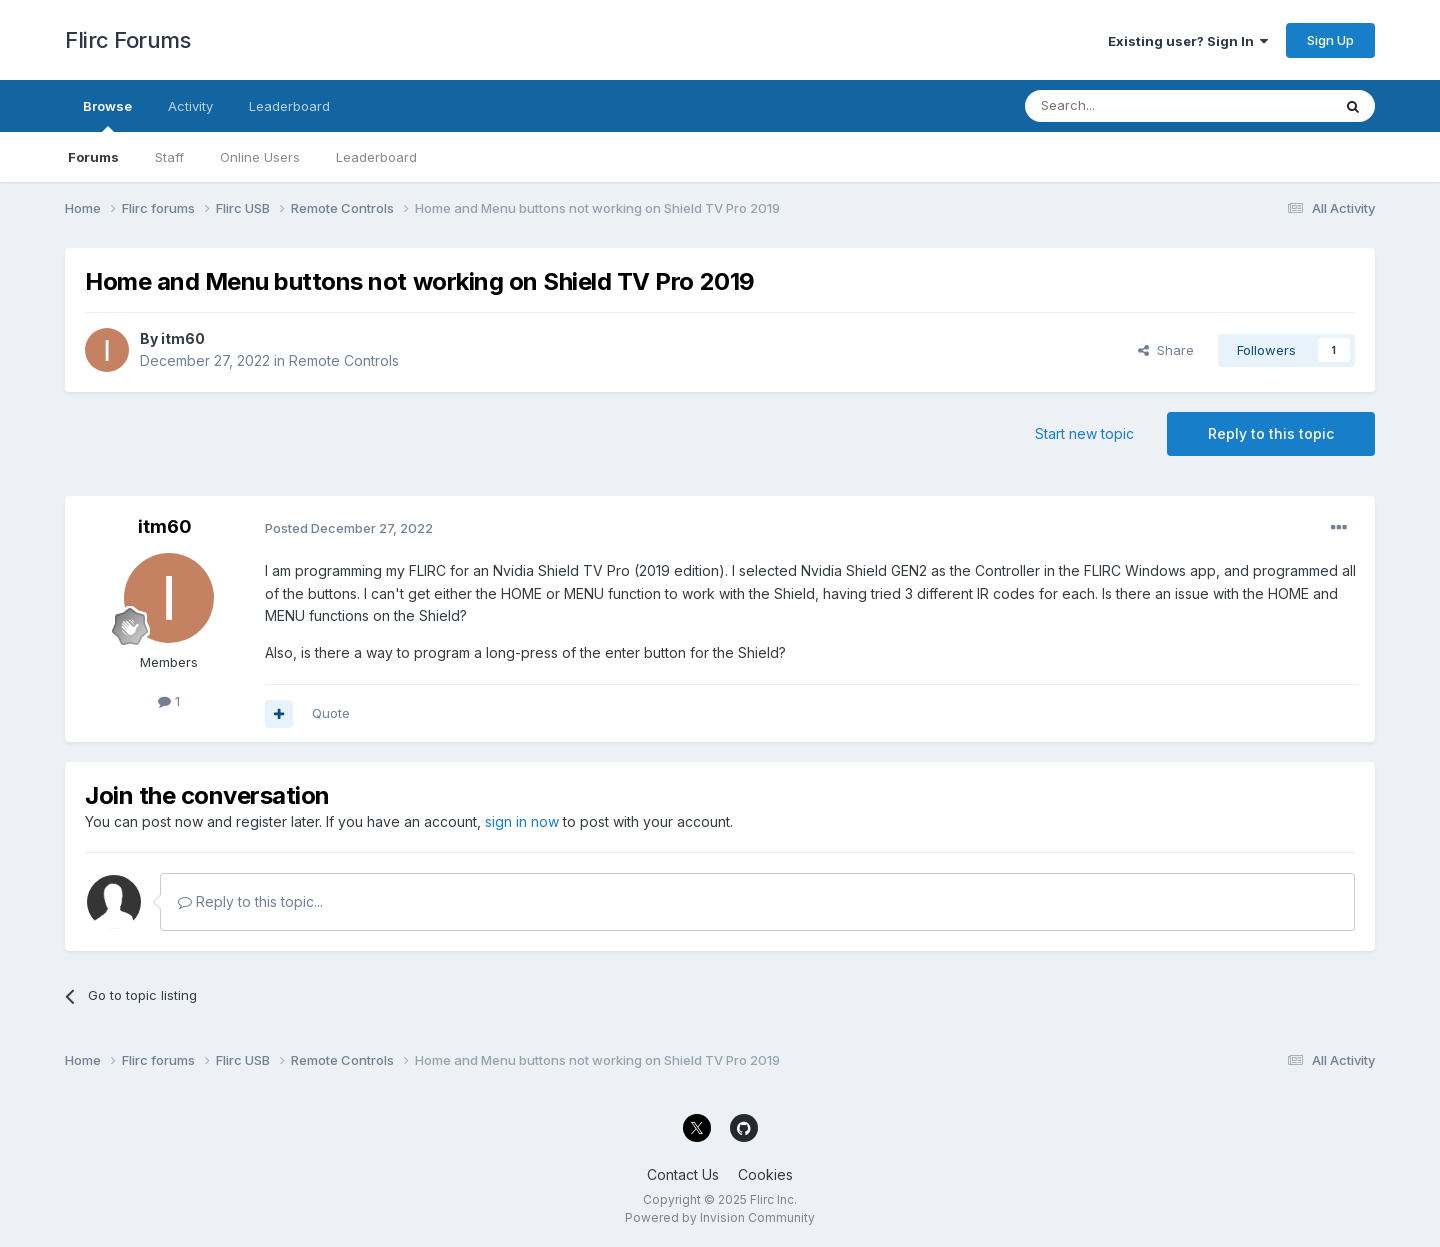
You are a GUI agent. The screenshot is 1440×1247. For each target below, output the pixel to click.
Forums (93, 157)
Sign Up (1330, 40)
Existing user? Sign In (1188, 41)
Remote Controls (344, 360)
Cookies (765, 1174)
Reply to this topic (1271, 433)
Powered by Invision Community (720, 1217)
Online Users (260, 157)
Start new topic (1084, 433)
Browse (107, 115)
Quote (331, 713)
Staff (169, 157)
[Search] (1127, 106)
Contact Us (683, 1174)
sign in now (522, 821)
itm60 (183, 338)
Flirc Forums (127, 40)
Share (1166, 350)
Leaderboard (376, 157)
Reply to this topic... (250, 901)
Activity (190, 106)
